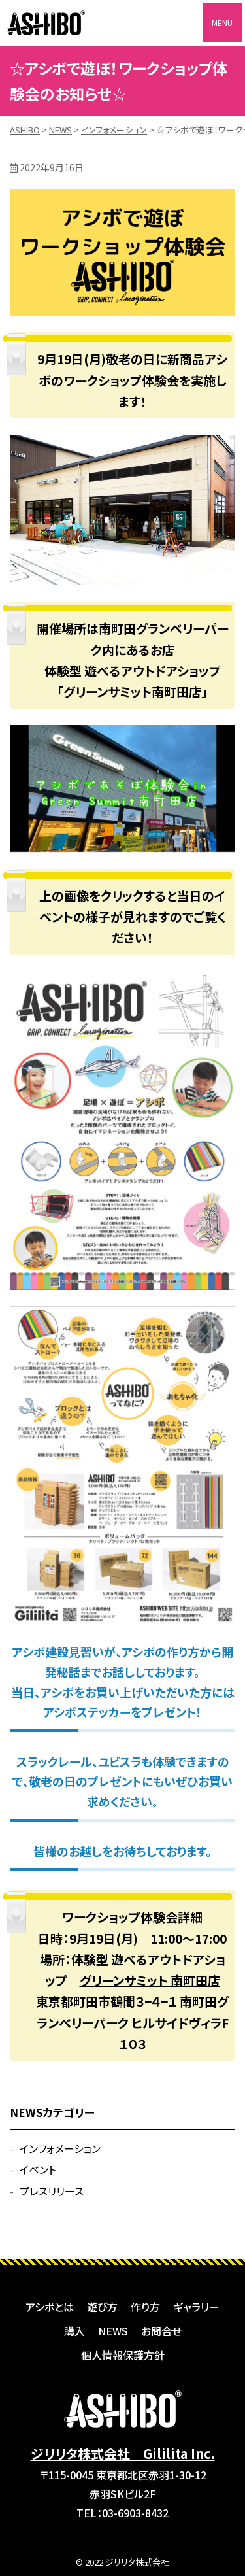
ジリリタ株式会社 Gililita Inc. (123, 2453)
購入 (74, 2331)
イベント (38, 2169)
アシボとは (49, 2306)
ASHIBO (46, 22)
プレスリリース (52, 2191)
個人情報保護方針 (123, 2355)
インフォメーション (60, 2148)
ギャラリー (196, 2306)
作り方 (145, 2306)
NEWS (113, 2331)
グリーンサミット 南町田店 (150, 1980)
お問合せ (161, 2331)
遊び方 (102, 2306)
